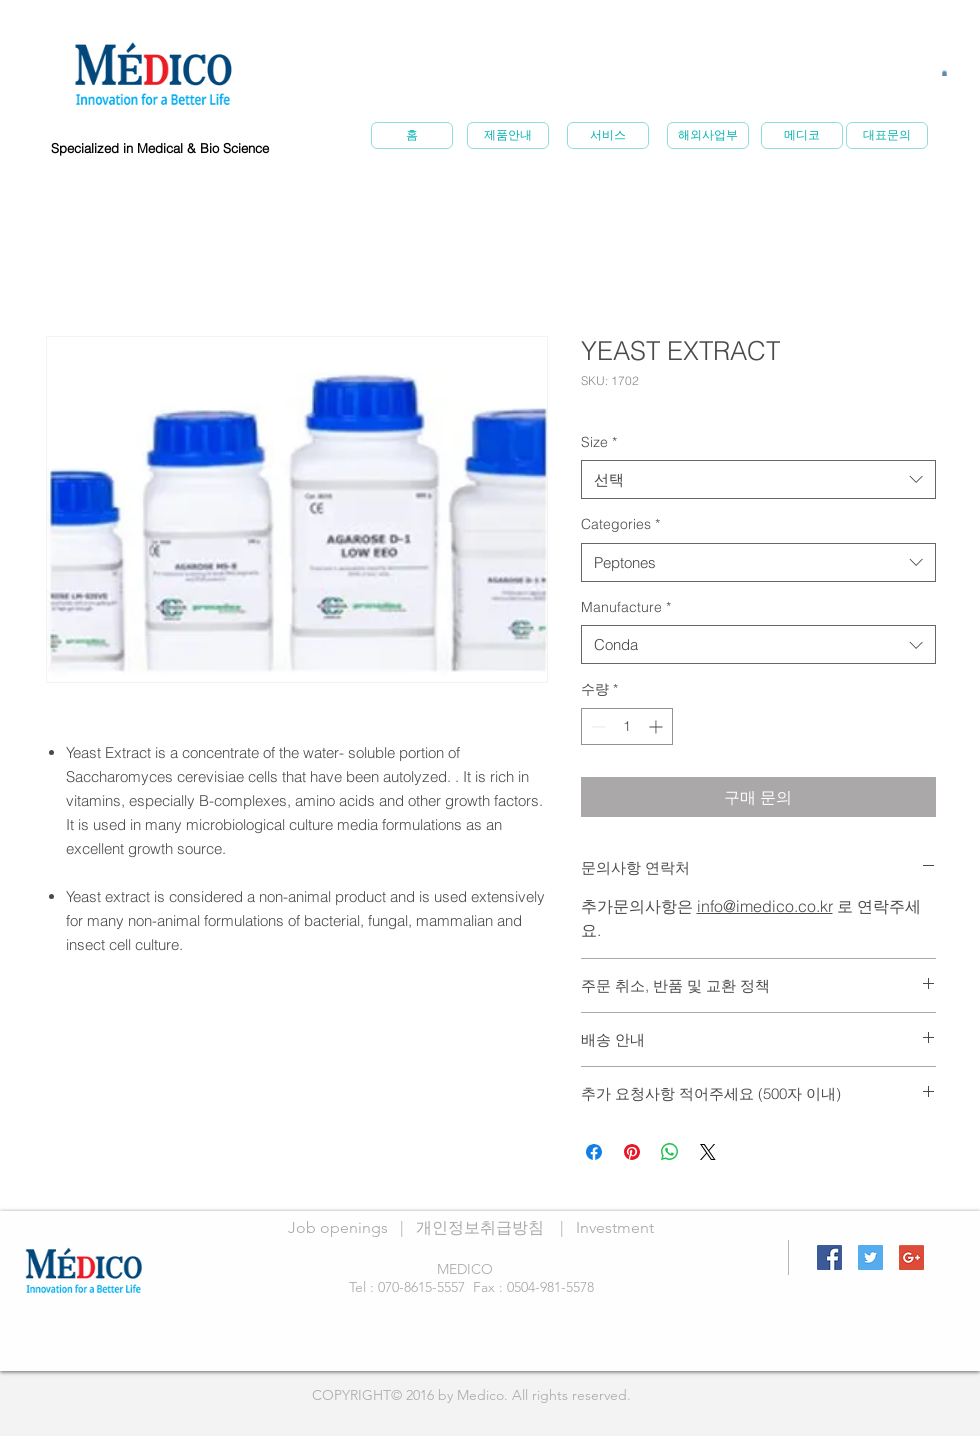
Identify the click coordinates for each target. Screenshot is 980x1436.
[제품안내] (508, 135)
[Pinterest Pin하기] (632, 1152)
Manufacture (626, 607)
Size (599, 442)
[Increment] (657, 726)
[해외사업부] (708, 135)
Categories (620, 524)
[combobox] (758, 479)
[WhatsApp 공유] (670, 1152)
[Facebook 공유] (594, 1152)
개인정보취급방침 (480, 1227)
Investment (615, 1227)
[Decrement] (596, 726)
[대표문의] (887, 135)
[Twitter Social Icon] (870, 1257)
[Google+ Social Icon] (911, 1257)
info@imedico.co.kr (765, 906)
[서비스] (608, 135)
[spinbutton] (627, 726)
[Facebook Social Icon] (829, 1257)
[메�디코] (802, 135)
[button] (944, 73)
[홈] (412, 135)
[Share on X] (708, 1152)
